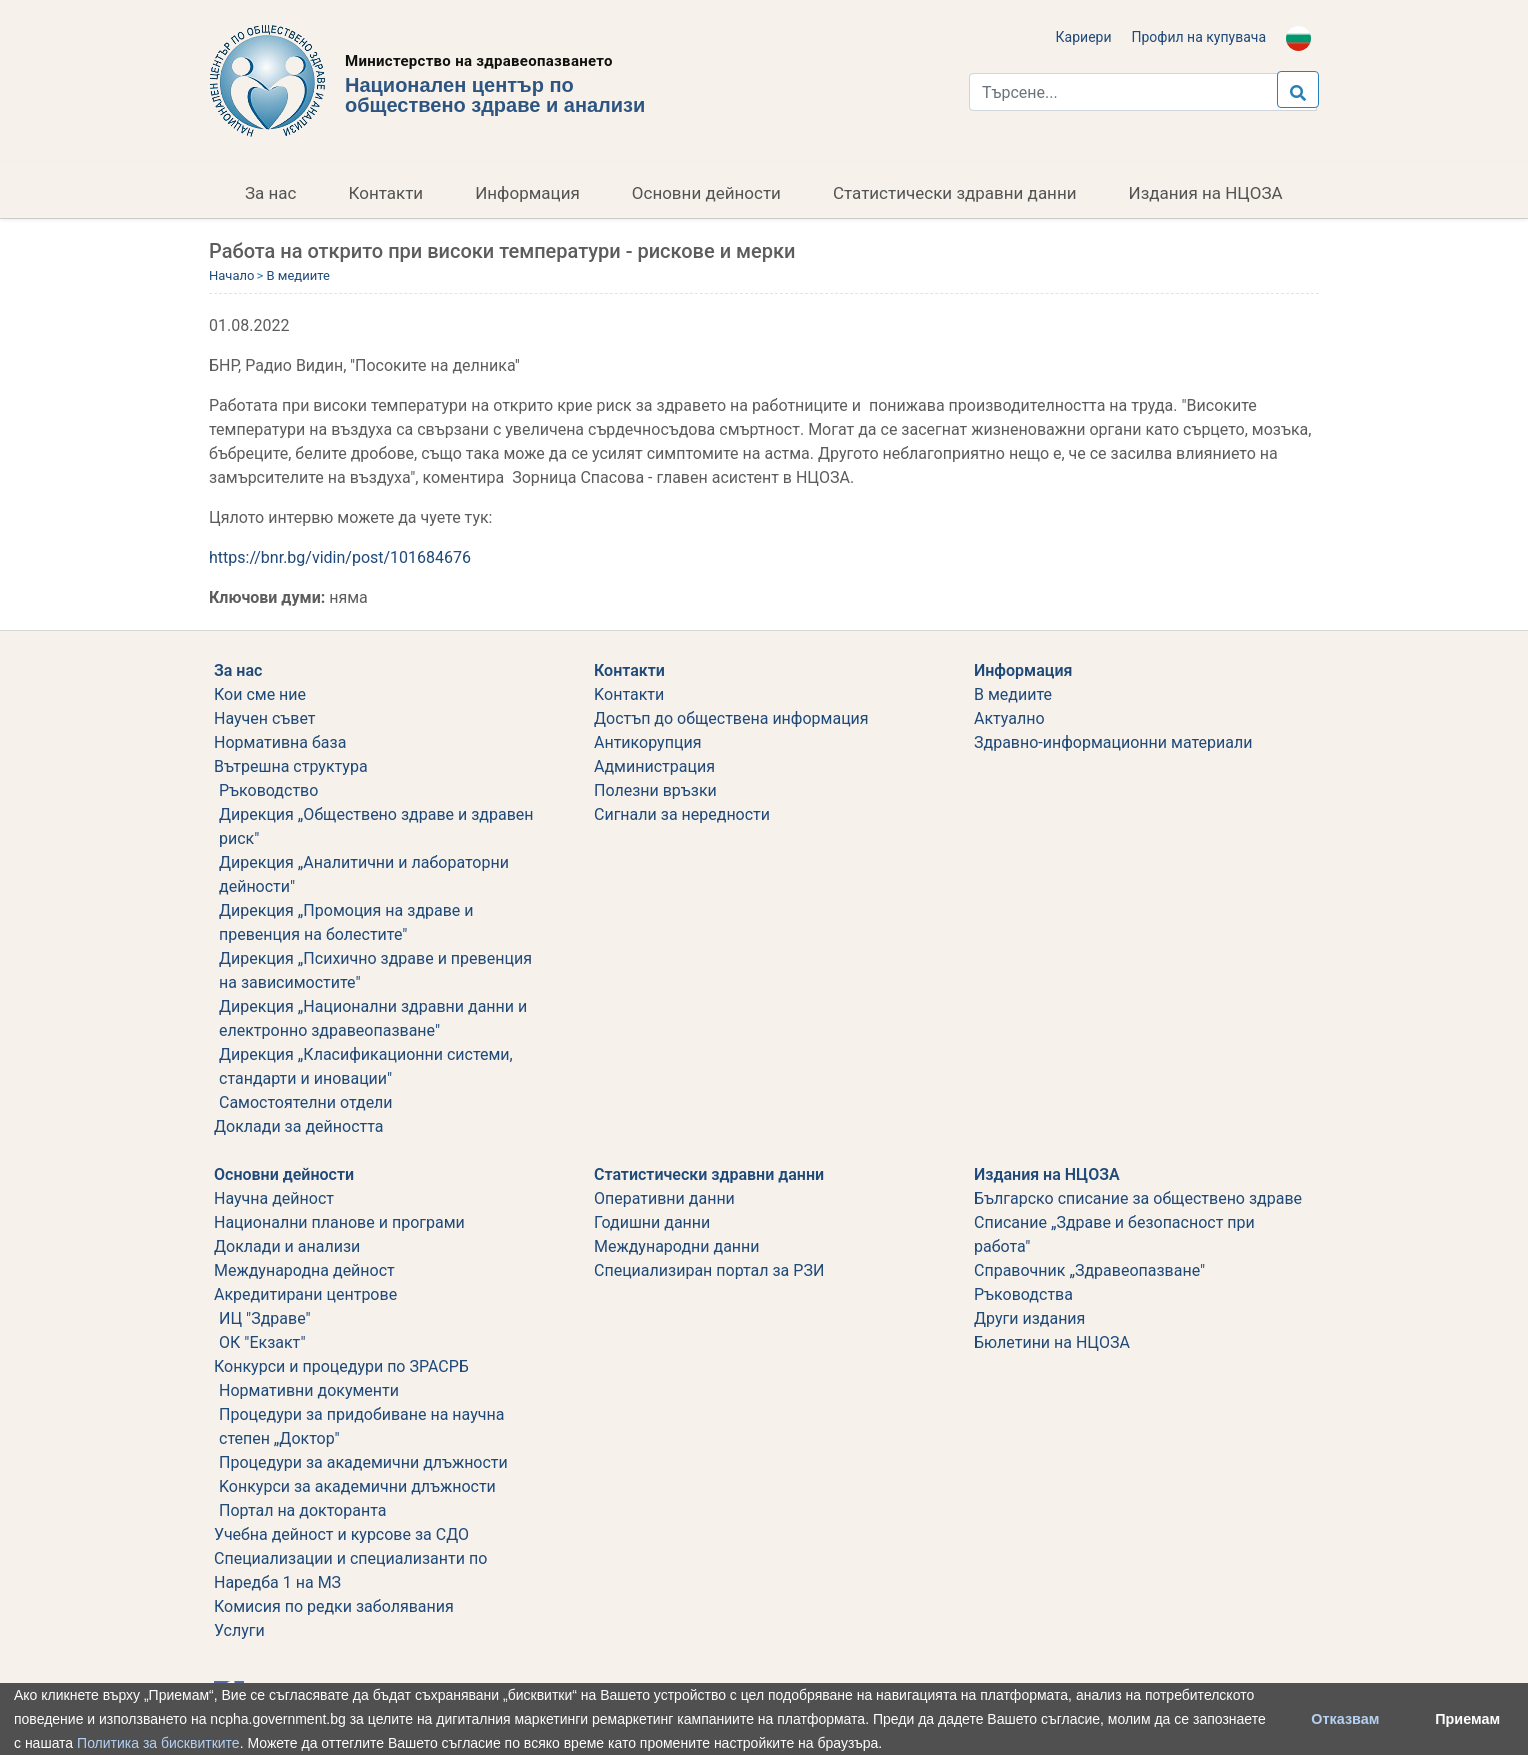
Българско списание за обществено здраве (1138, 1198)
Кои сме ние (260, 694)
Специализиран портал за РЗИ (709, 1270)
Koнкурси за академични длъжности (357, 1486)
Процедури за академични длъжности (363, 1462)
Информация (527, 193)
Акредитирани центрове (305, 1294)
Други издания (1029, 1318)
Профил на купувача (1198, 37)
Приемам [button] (1467, 1719)
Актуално (1009, 718)
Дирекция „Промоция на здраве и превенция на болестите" (346, 922)
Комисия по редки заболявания (334, 1606)
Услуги (239, 1630)
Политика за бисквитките (158, 1743)
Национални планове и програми (339, 1222)
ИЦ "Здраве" (265, 1318)
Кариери (1084, 37)
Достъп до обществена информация (731, 718)
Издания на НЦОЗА (1206, 193)
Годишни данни (652, 1222)
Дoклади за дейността (298, 1126)
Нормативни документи (309, 1390)
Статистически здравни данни (955, 193)
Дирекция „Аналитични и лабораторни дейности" (364, 874)
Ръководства (1023, 1294)
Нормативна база (280, 742)
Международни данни (677, 1246)
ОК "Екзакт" (262, 1342)
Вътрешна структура (291, 766)
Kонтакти (629, 694)
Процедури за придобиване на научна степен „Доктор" (361, 1426)
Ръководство (268, 790)
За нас (271, 193)
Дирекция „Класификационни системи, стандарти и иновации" (366, 1066)
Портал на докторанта (302, 1510)
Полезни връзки (655, 790)
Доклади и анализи (287, 1246)
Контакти (386, 193)
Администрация (654, 766)
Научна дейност (274, 1198)
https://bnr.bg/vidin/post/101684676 (340, 557)
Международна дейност (304, 1270)
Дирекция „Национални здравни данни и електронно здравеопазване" (373, 1018)
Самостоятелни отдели (306, 1102)
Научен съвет (265, 718)
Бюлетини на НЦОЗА (1052, 1342)
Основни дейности (706, 193)
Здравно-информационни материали (1113, 742)
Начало (231, 275)
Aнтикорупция (647, 742)
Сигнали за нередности (682, 814)
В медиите (297, 275)
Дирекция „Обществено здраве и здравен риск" (376, 826)
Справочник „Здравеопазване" (1089, 1270)
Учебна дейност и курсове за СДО (341, 1534)
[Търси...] (1143, 92)
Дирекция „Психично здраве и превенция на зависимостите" (375, 970)
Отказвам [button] (1345, 1719)
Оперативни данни (664, 1198)
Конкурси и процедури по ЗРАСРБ (341, 1366)
